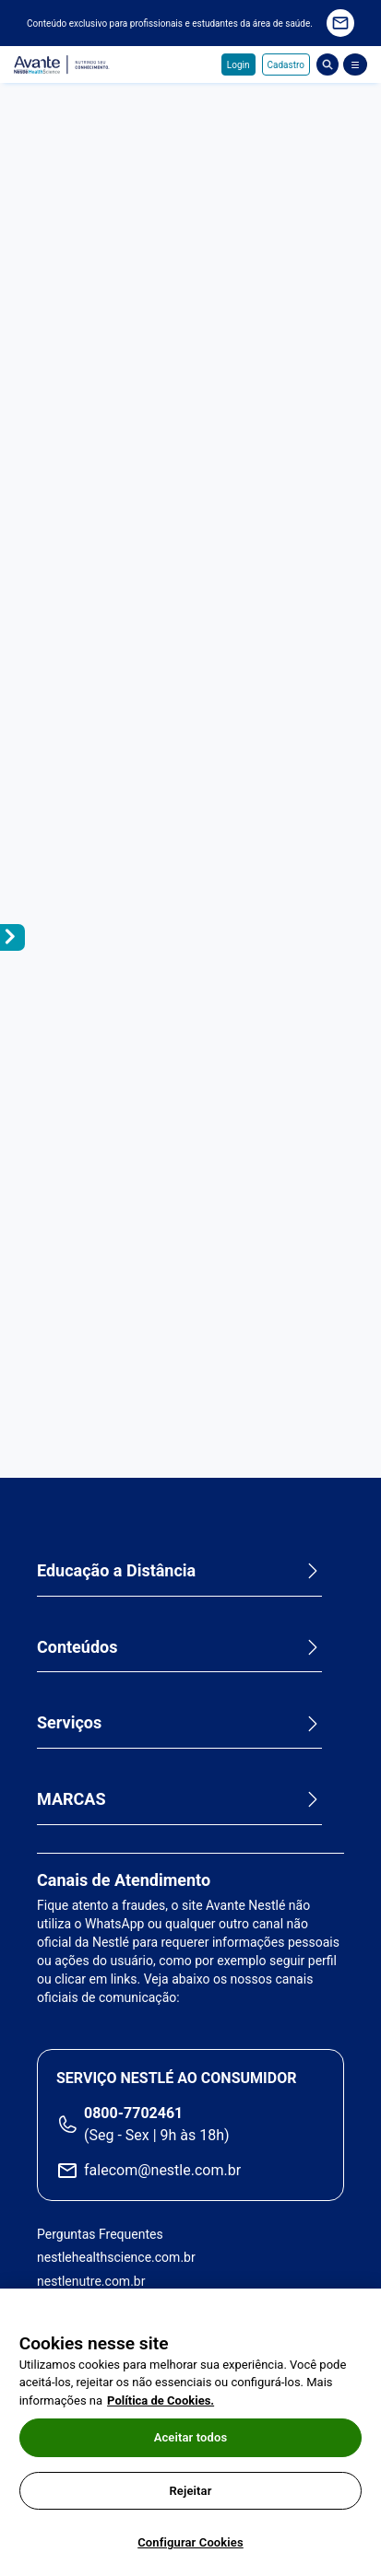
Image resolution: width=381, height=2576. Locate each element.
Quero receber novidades (340, 23)
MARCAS (71, 1799)
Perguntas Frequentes (100, 2234)
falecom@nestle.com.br (162, 2170)
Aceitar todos (191, 2437)
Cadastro (286, 65)
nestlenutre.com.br (91, 2281)
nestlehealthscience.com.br (116, 2257)
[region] (190, 2432)
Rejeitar (190, 2491)
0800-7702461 (133, 2113)
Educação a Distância (116, 1570)
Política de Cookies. (160, 2400)
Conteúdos (77, 1647)
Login (238, 65)
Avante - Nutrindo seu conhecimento (62, 65)
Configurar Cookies (190, 2542)
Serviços (69, 1722)
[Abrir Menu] (355, 64)
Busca (327, 64)
